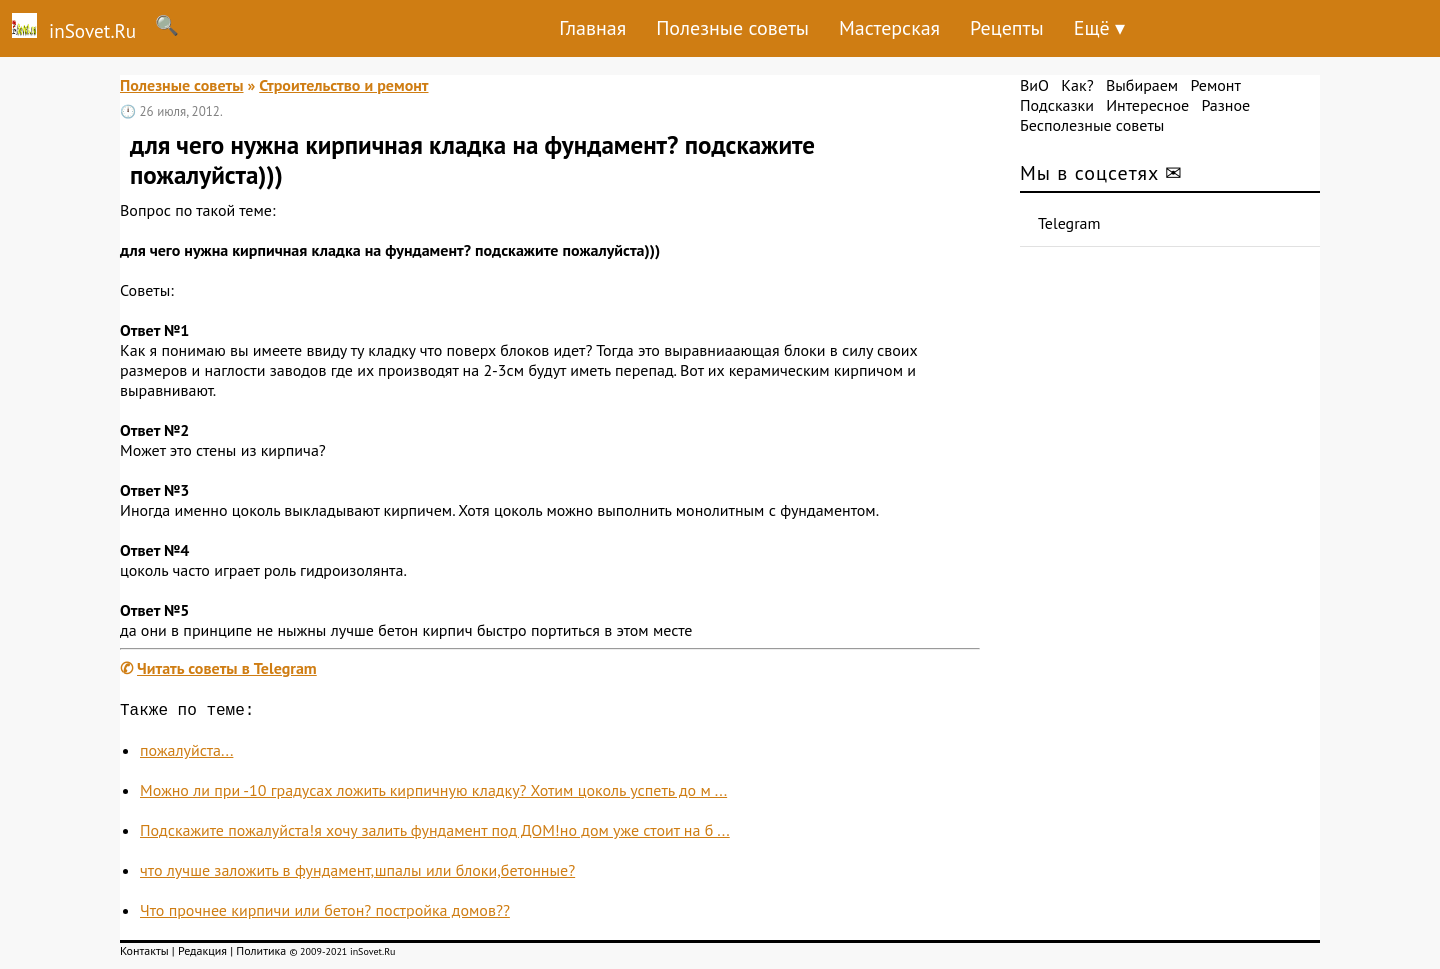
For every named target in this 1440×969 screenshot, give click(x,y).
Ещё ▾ (1099, 28)
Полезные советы (732, 28)
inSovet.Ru (68, 28)
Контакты (144, 954)
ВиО (1034, 85)
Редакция (202, 954)
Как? (1077, 85)
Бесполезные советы (1092, 125)
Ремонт (1215, 85)
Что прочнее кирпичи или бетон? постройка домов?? (325, 914)
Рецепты (1007, 28)
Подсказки (1057, 105)
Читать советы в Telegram (227, 668)
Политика (261, 954)
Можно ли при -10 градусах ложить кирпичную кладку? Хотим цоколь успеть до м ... (433, 794)
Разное (1225, 105)
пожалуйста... (186, 754)
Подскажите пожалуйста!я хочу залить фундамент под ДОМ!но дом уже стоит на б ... (435, 834)
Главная (592, 28)
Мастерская (889, 28)
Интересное (1147, 105)
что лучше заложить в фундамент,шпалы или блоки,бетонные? (357, 874)
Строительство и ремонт (343, 85)
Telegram (1069, 223)
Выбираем (1142, 85)
